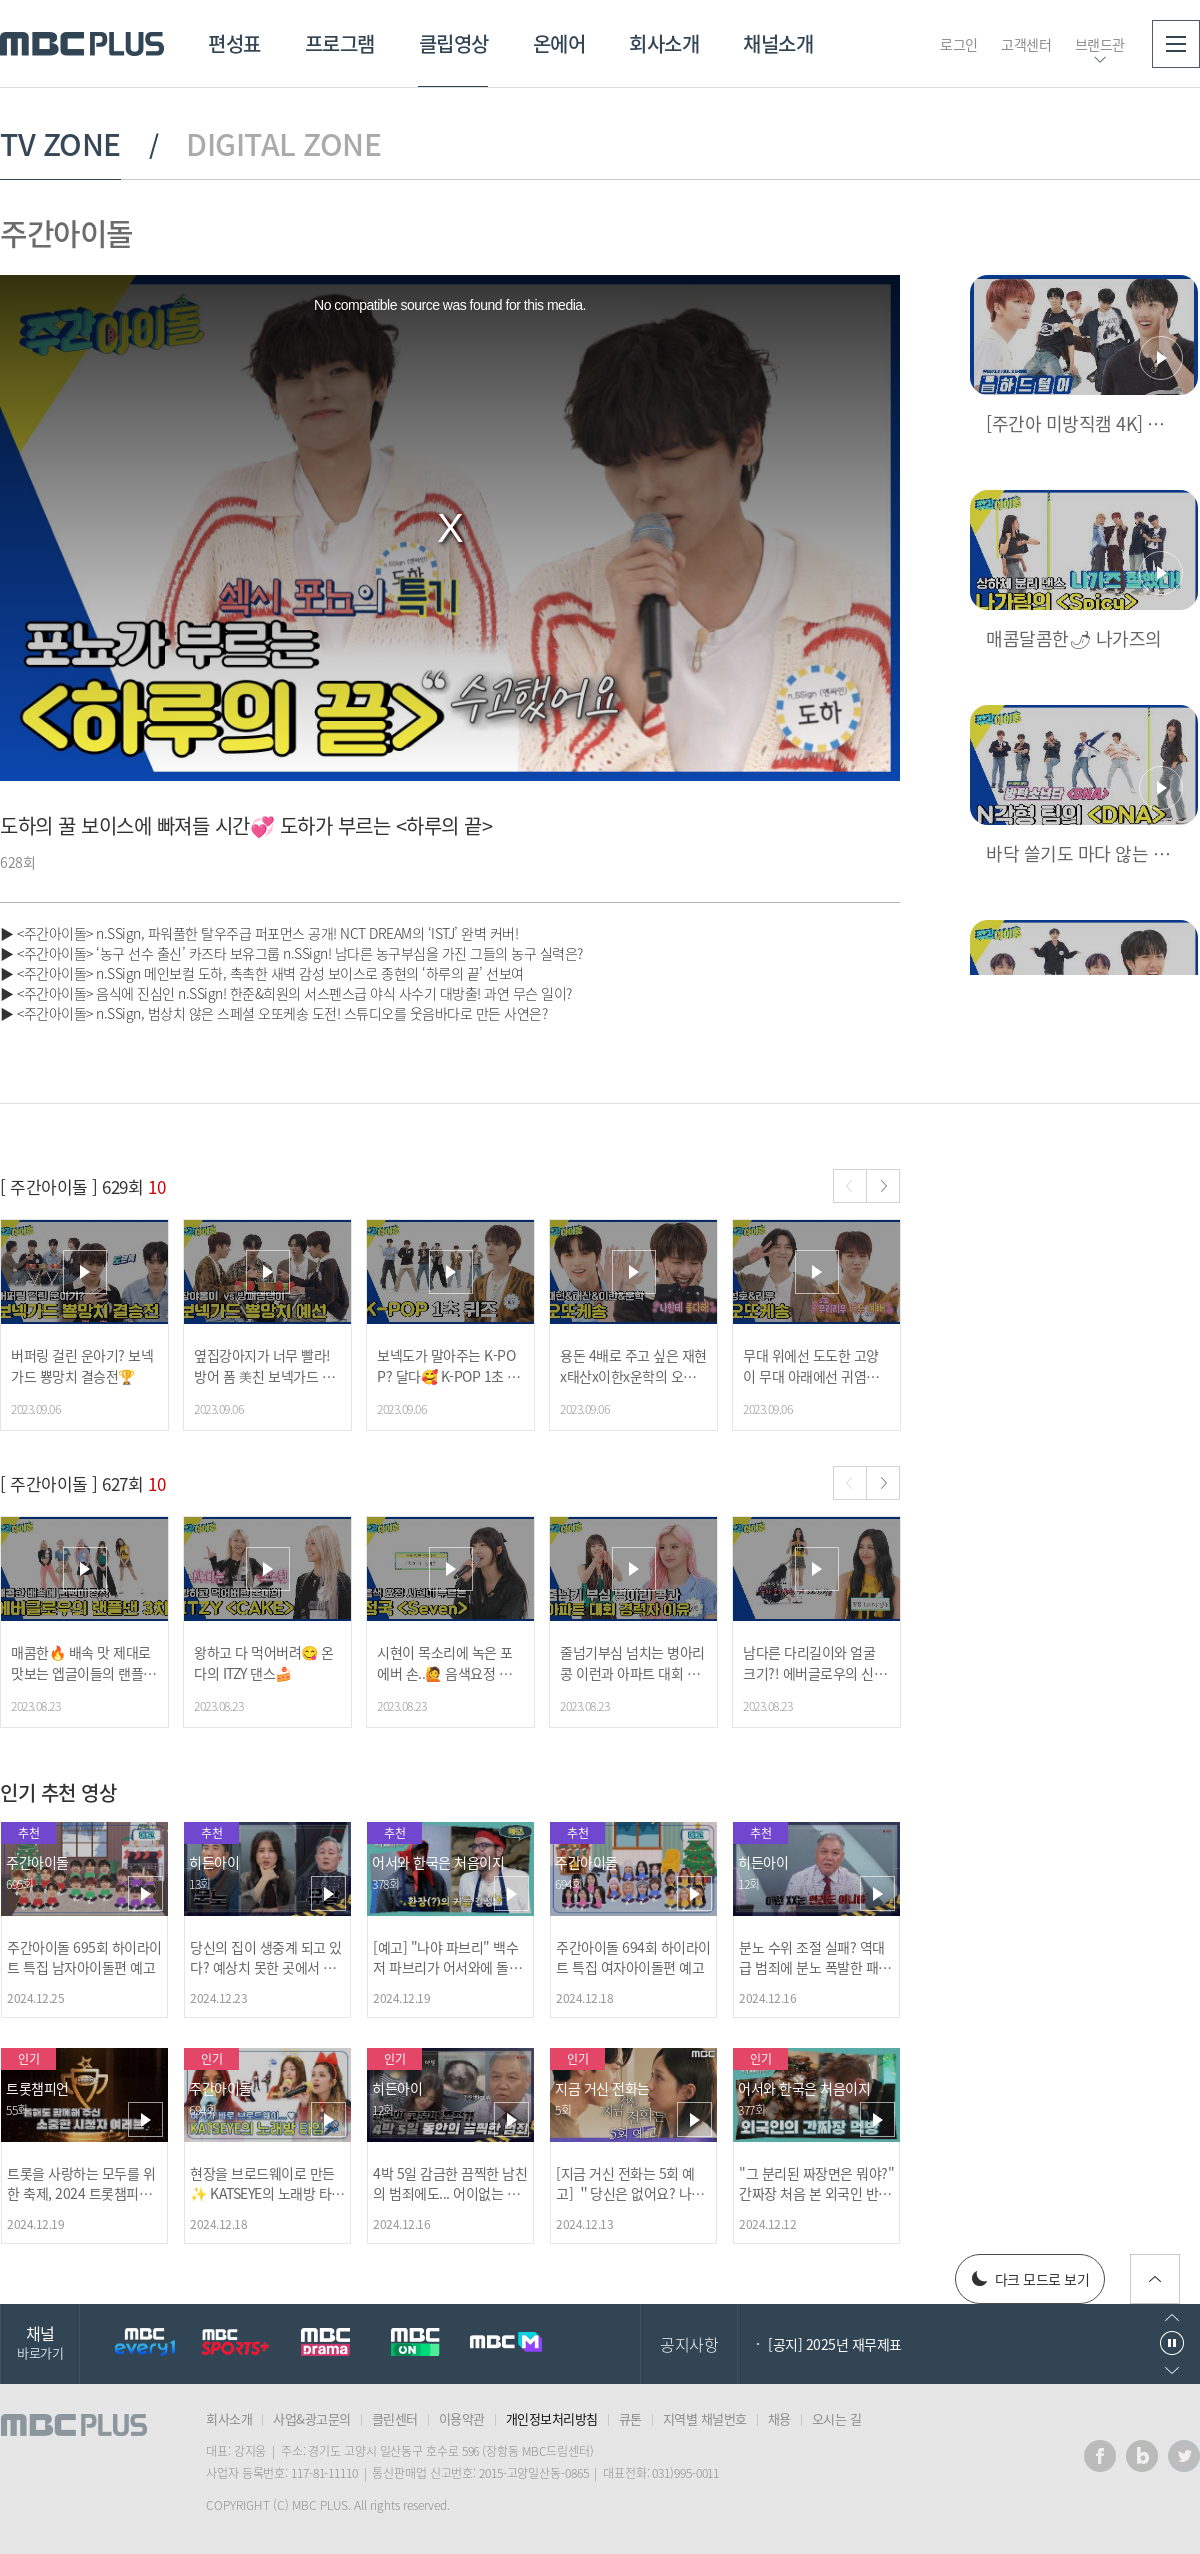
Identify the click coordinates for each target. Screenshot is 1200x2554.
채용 (779, 2418)
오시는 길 (837, 2418)
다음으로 (1172, 2370)
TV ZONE (60, 144)
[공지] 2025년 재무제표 (835, 2344)
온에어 (559, 43)
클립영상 (454, 43)
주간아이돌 (66, 232)
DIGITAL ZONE (283, 144)
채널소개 (778, 43)
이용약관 (462, 2418)
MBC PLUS (82, 44)
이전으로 (1172, 2317)
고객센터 (1026, 44)
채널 (40, 2341)
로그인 (959, 44)
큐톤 (630, 2418)
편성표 (234, 43)
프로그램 (340, 43)
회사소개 (664, 43)
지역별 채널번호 (705, 2418)
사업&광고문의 (312, 2418)
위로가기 (1155, 2279)
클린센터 (395, 2418)
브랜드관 (1100, 44)
